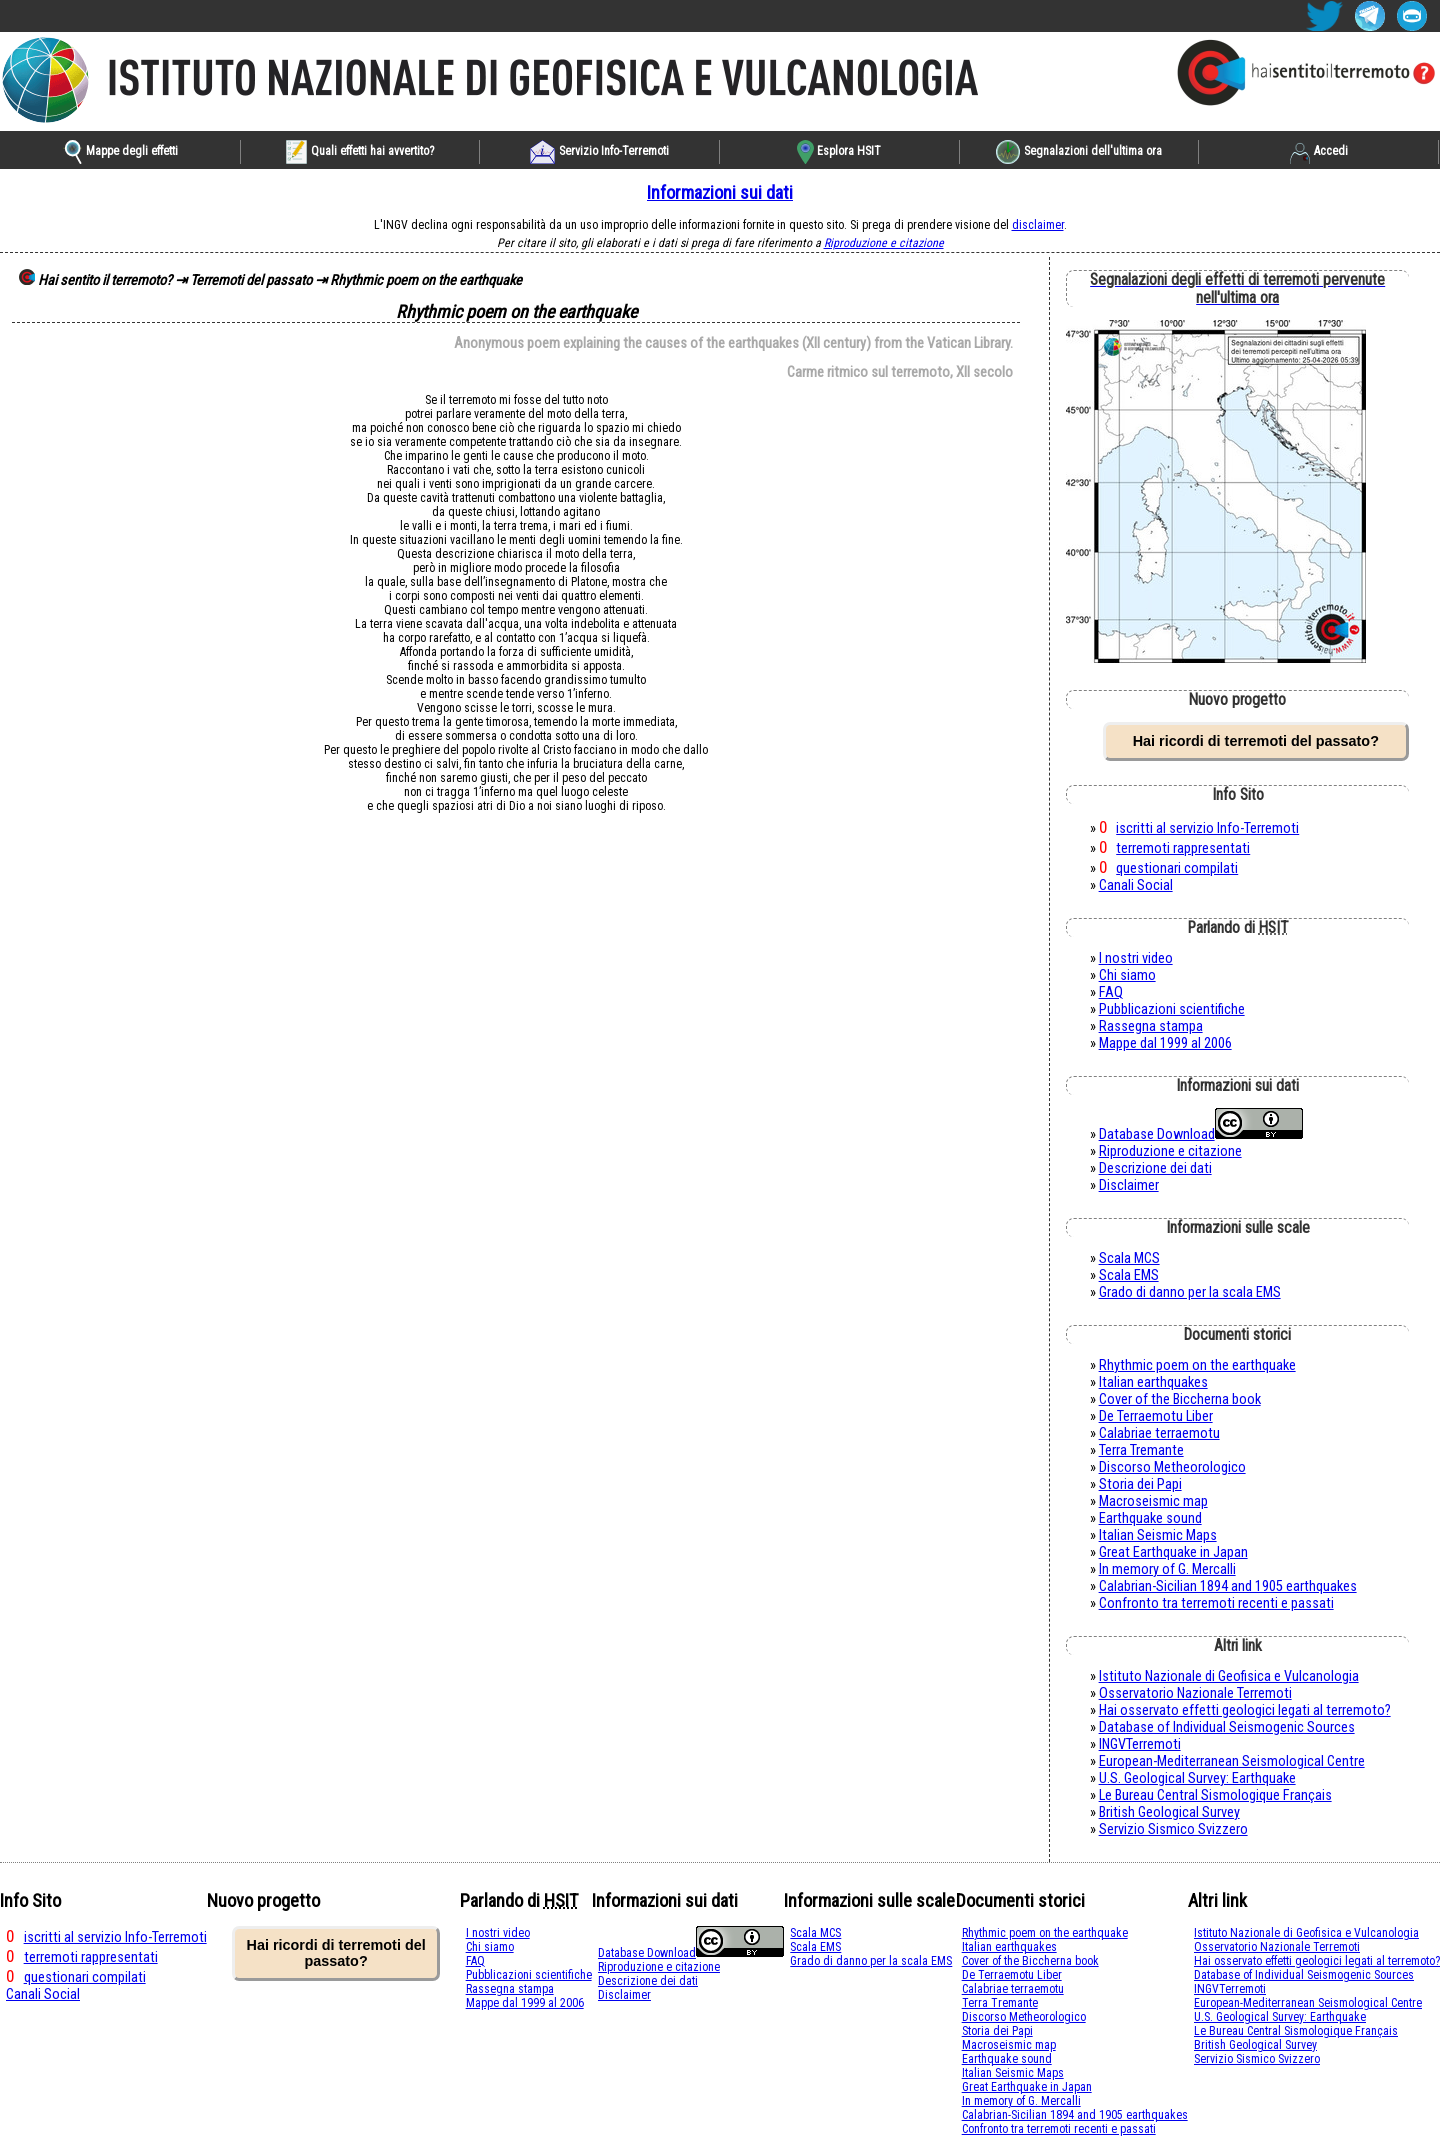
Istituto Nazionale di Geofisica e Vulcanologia (1229, 1676)
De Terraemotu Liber (1156, 1416)
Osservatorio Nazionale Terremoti (1195, 1693)
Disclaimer (1129, 1185)
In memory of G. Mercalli (1167, 1569)
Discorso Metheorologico (1172, 1467)
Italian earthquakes (1153, 1382)
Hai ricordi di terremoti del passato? (1256, 741)
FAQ (1111, 992)
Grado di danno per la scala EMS (1190, 1292)
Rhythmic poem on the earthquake (1197, 1365)
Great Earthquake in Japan (1173, 1552)
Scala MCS (1129, 1258)
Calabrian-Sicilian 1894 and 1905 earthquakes (1228, 1586)
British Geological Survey (1169, 1812)
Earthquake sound (1150, 1518)
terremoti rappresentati (1183, 848)
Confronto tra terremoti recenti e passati (1216, 1603)
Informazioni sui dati (720, 192)
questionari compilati (1177, 868)
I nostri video (1136, 958)
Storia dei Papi (1140, 1484)
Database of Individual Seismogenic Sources (1227, 1727)
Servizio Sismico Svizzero (1173, 1829)
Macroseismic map (1153, 1501)
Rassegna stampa (1151, 1026)
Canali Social (1136, 885)
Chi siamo (1127, 975)
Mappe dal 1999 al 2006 (1165, 1043)
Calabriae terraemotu (1159, 1433)
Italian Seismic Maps (1158, 1535)
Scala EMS (1129, 1275)
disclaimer (1038, 225)
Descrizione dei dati (1155, 1168)
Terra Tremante (1141, 1450)
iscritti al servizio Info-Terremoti (1207, 828)
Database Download (1157, 1134)
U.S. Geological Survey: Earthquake (1197, 1778)
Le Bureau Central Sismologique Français (1215, 1795)
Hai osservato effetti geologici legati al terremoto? (1245, 1710)
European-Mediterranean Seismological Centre (1232, 1761)
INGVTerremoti (1140, 1744)
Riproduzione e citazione (884, 243)
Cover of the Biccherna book (1180, 1399)
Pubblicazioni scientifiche (1172, 1009)
